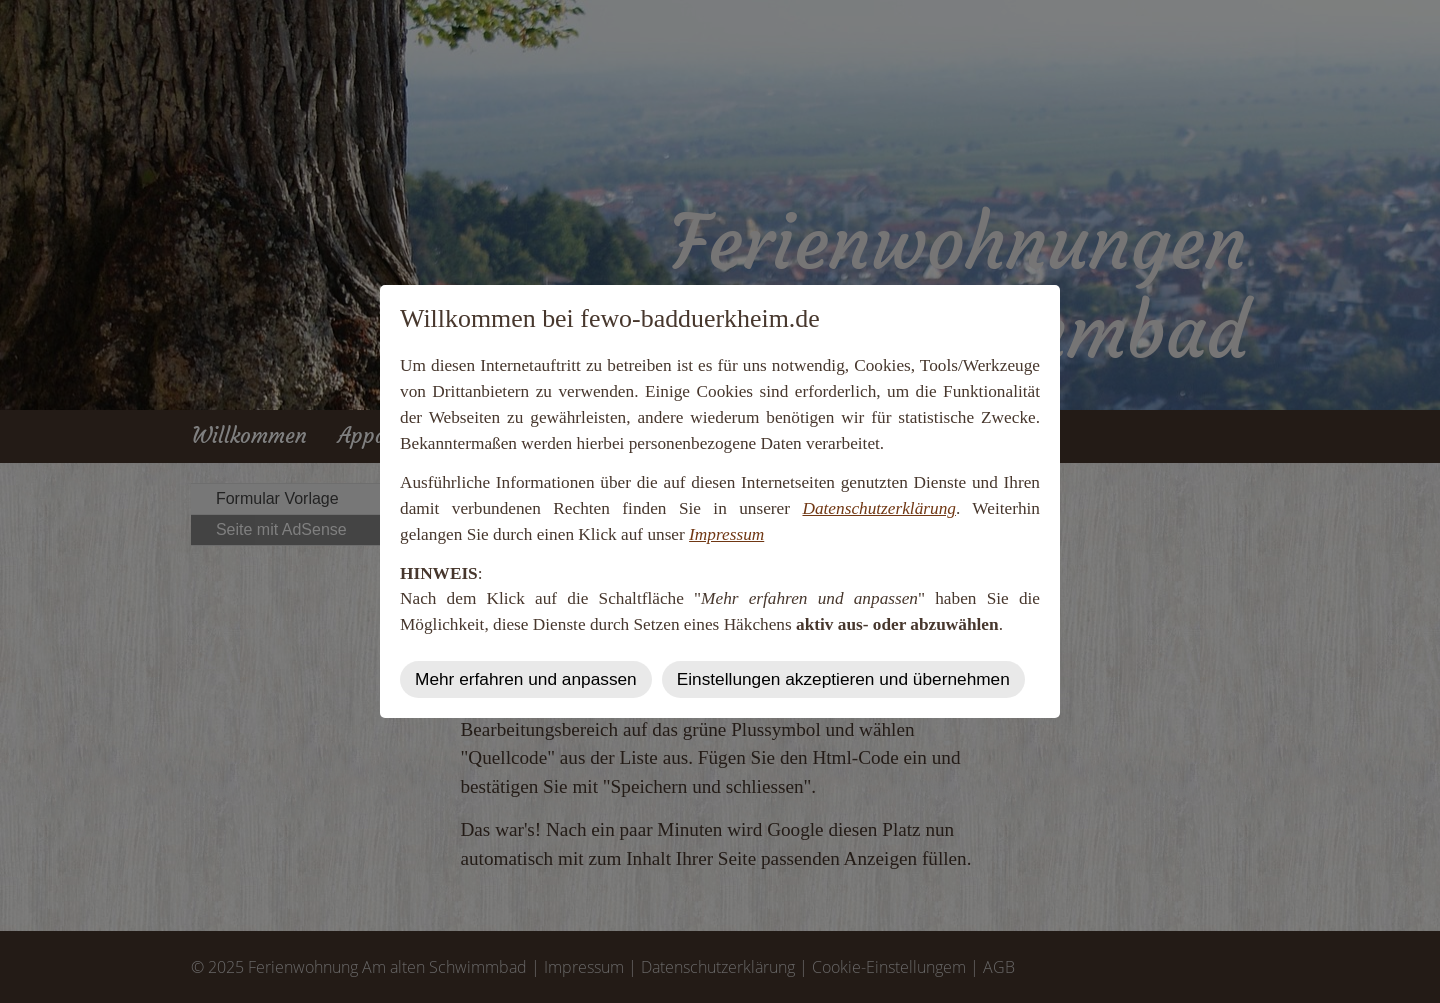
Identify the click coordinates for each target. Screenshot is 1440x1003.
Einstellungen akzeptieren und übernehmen (843, 679)
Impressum (726, 534)
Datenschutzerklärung (878, 508)
